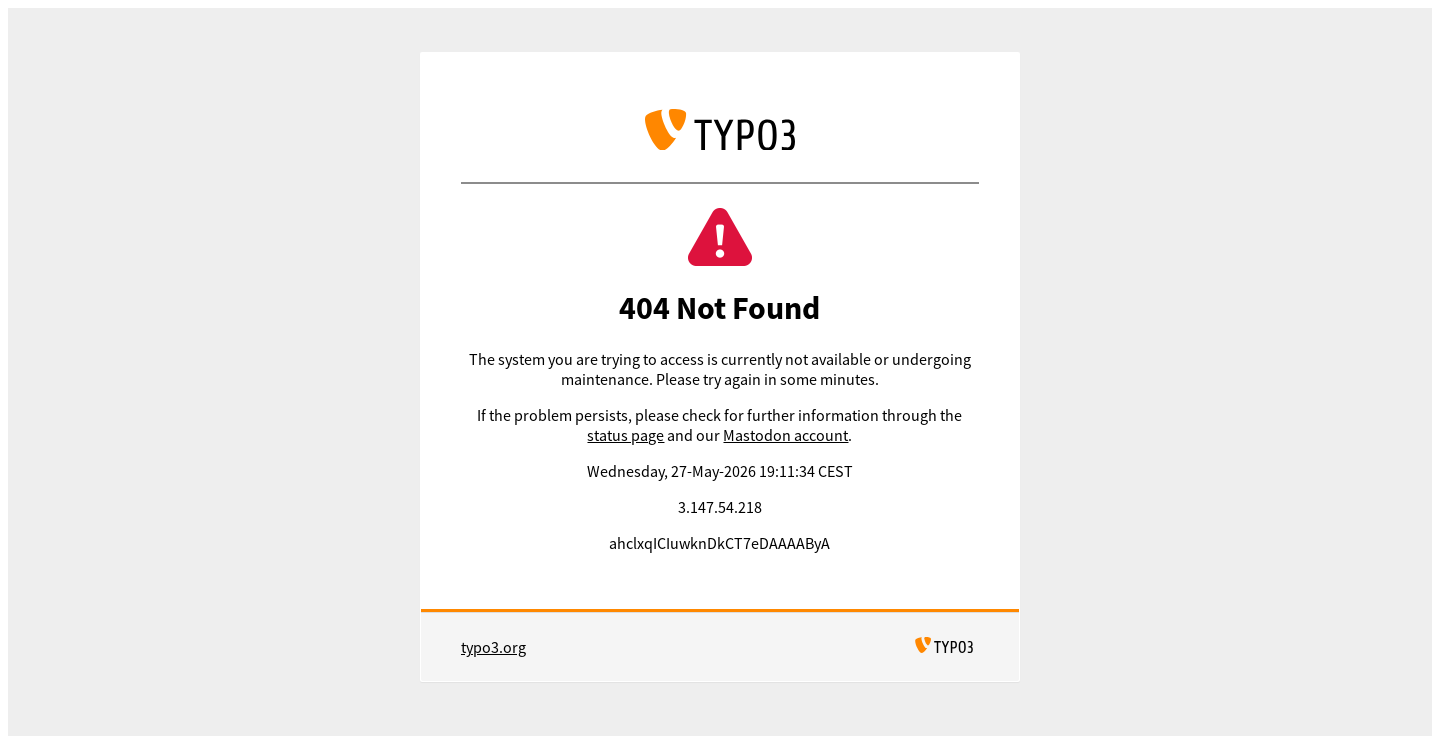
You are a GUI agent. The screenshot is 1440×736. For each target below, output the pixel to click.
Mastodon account (785, 435)
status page (625, 435)
